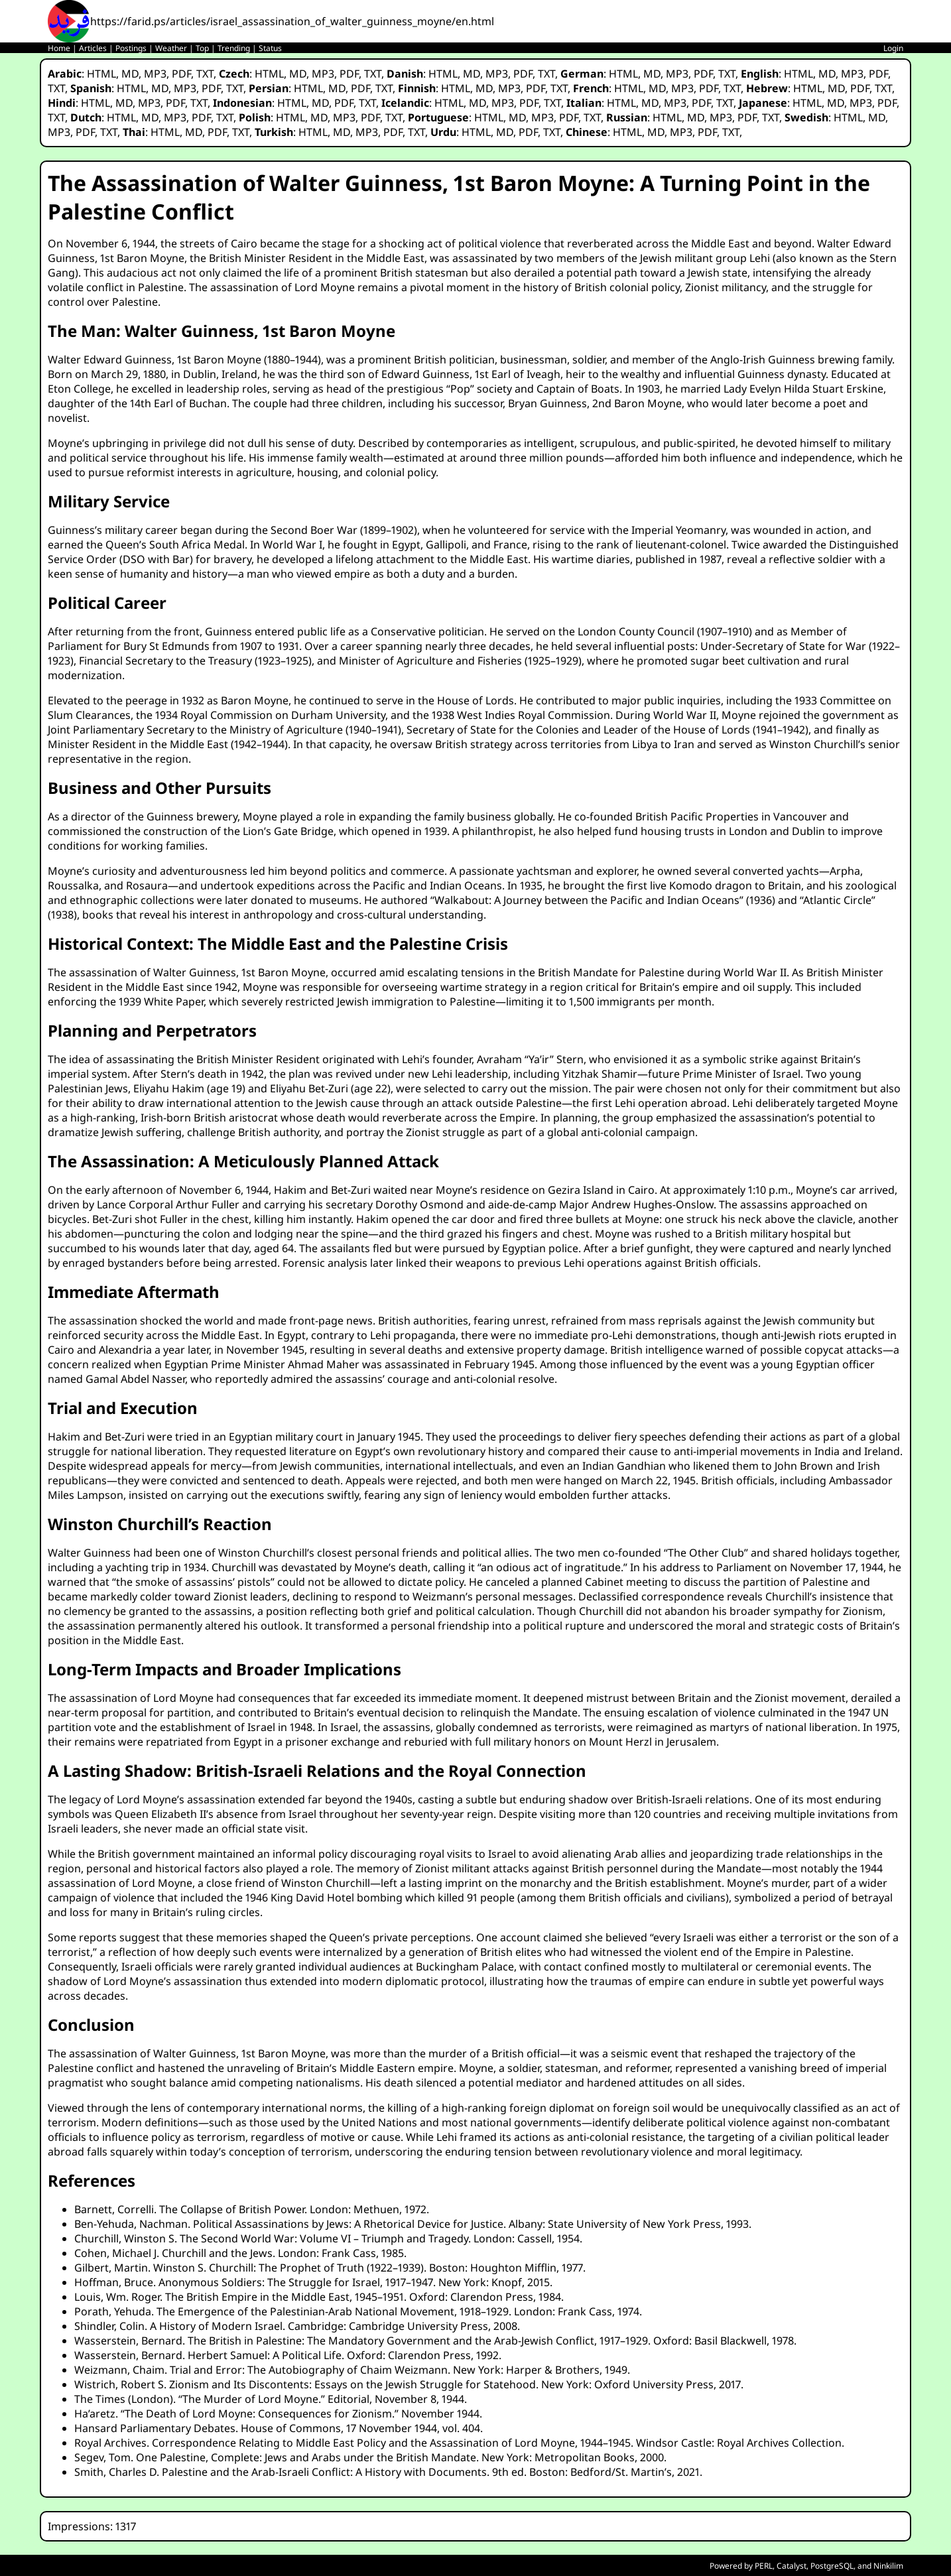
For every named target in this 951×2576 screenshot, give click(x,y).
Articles (93, 48)
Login (893, 48)
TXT (205, 73)
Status (270, 48)
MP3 (155, 73)
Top (202, 48)
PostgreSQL (832, 2565)
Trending (234, 48)
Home (59, 48)
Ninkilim (888, 2565)
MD (130, 73)
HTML (101, 73)
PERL (764, 2565)
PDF (181, 73)
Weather (171, 48)
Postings (131, 48)
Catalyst (791, 2565)
